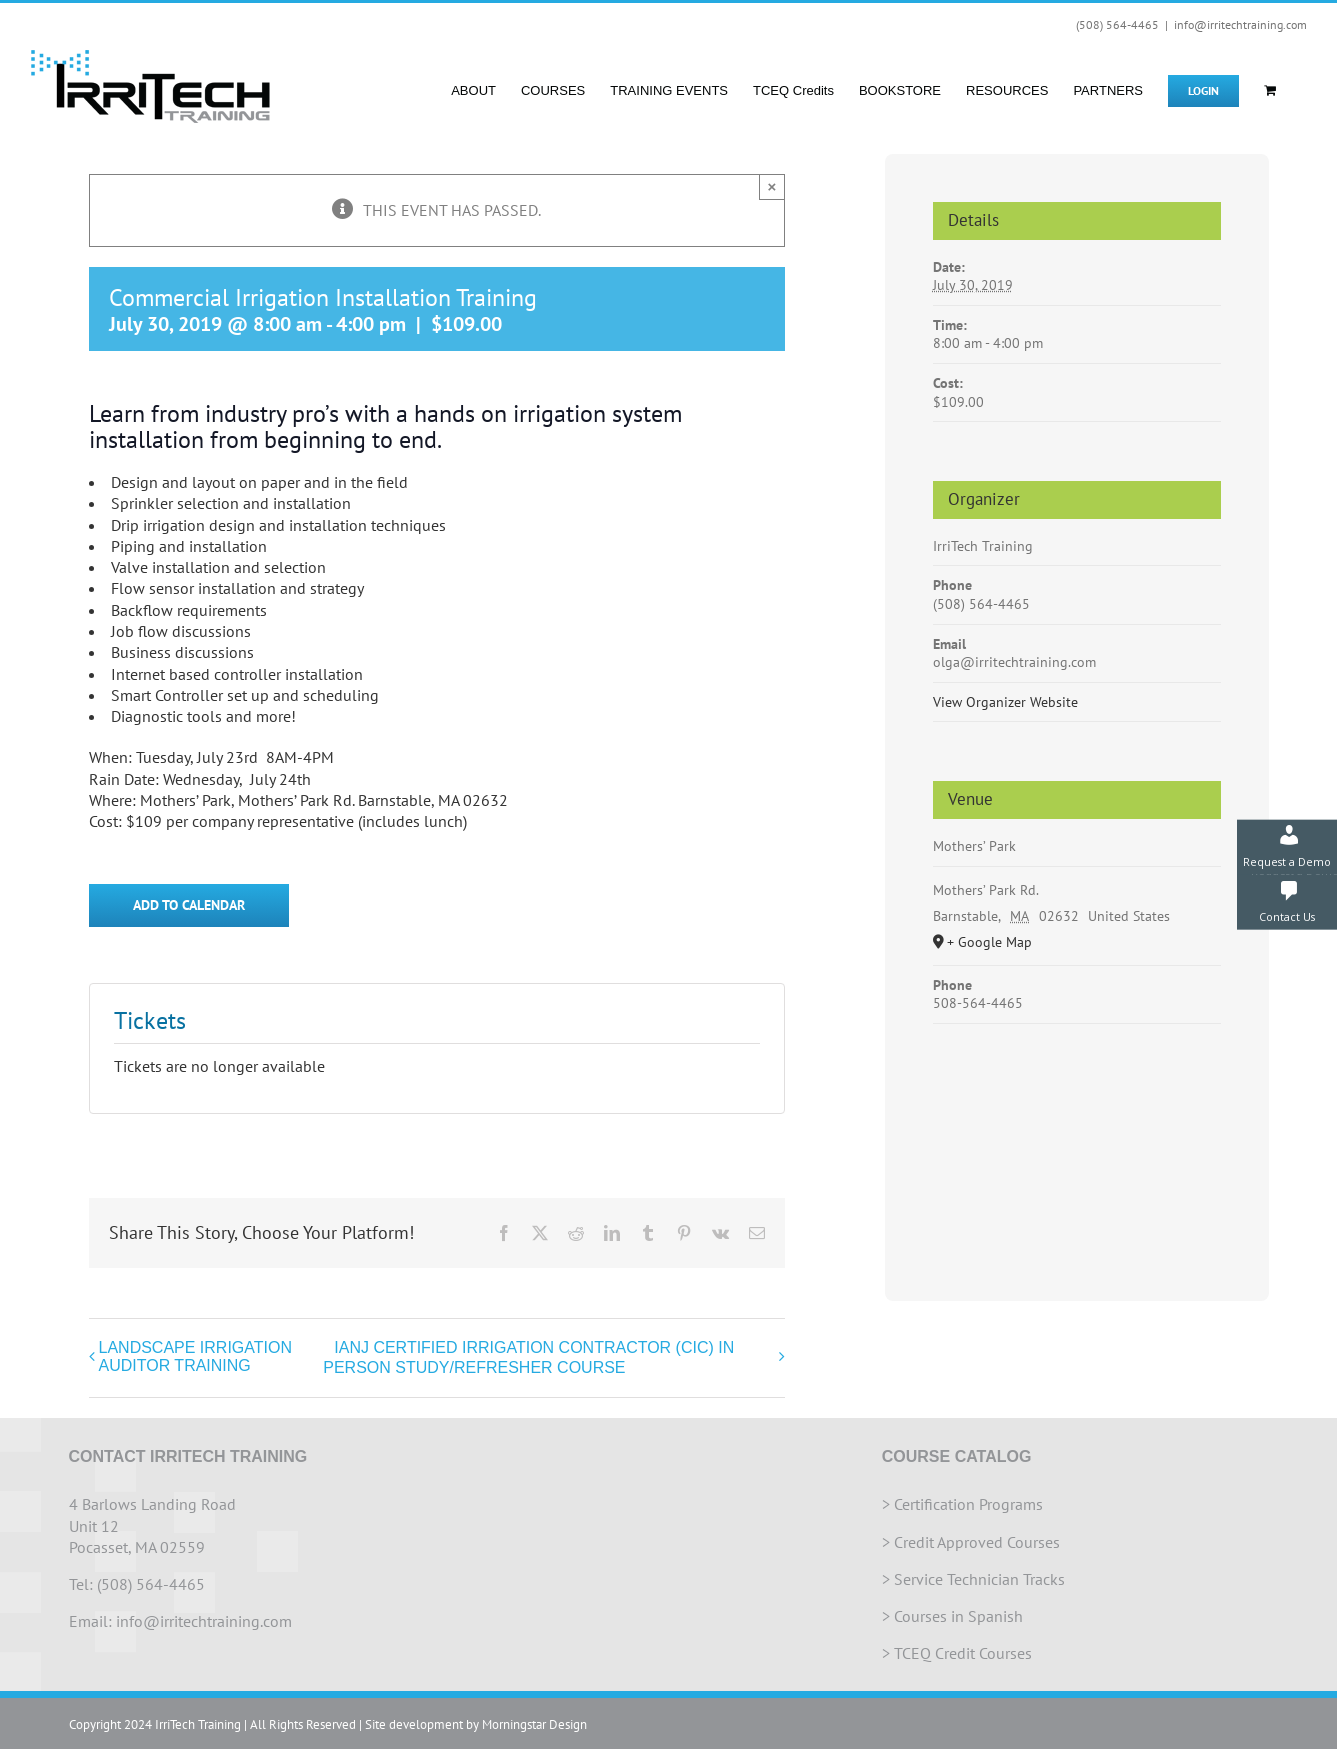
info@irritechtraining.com (1240, 24)
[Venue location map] (1077, 1143)
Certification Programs (968, 1504)
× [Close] (772, 186)
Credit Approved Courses (977, 1542)
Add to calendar (189, 905)
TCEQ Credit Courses (963, 1653)
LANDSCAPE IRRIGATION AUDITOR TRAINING (196, 1356)
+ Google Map (989, 942)
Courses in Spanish (958, 1616)
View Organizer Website (1005, 702)
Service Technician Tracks (979, 1579)
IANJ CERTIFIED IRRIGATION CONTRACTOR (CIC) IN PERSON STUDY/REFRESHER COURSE (528, 1357)
